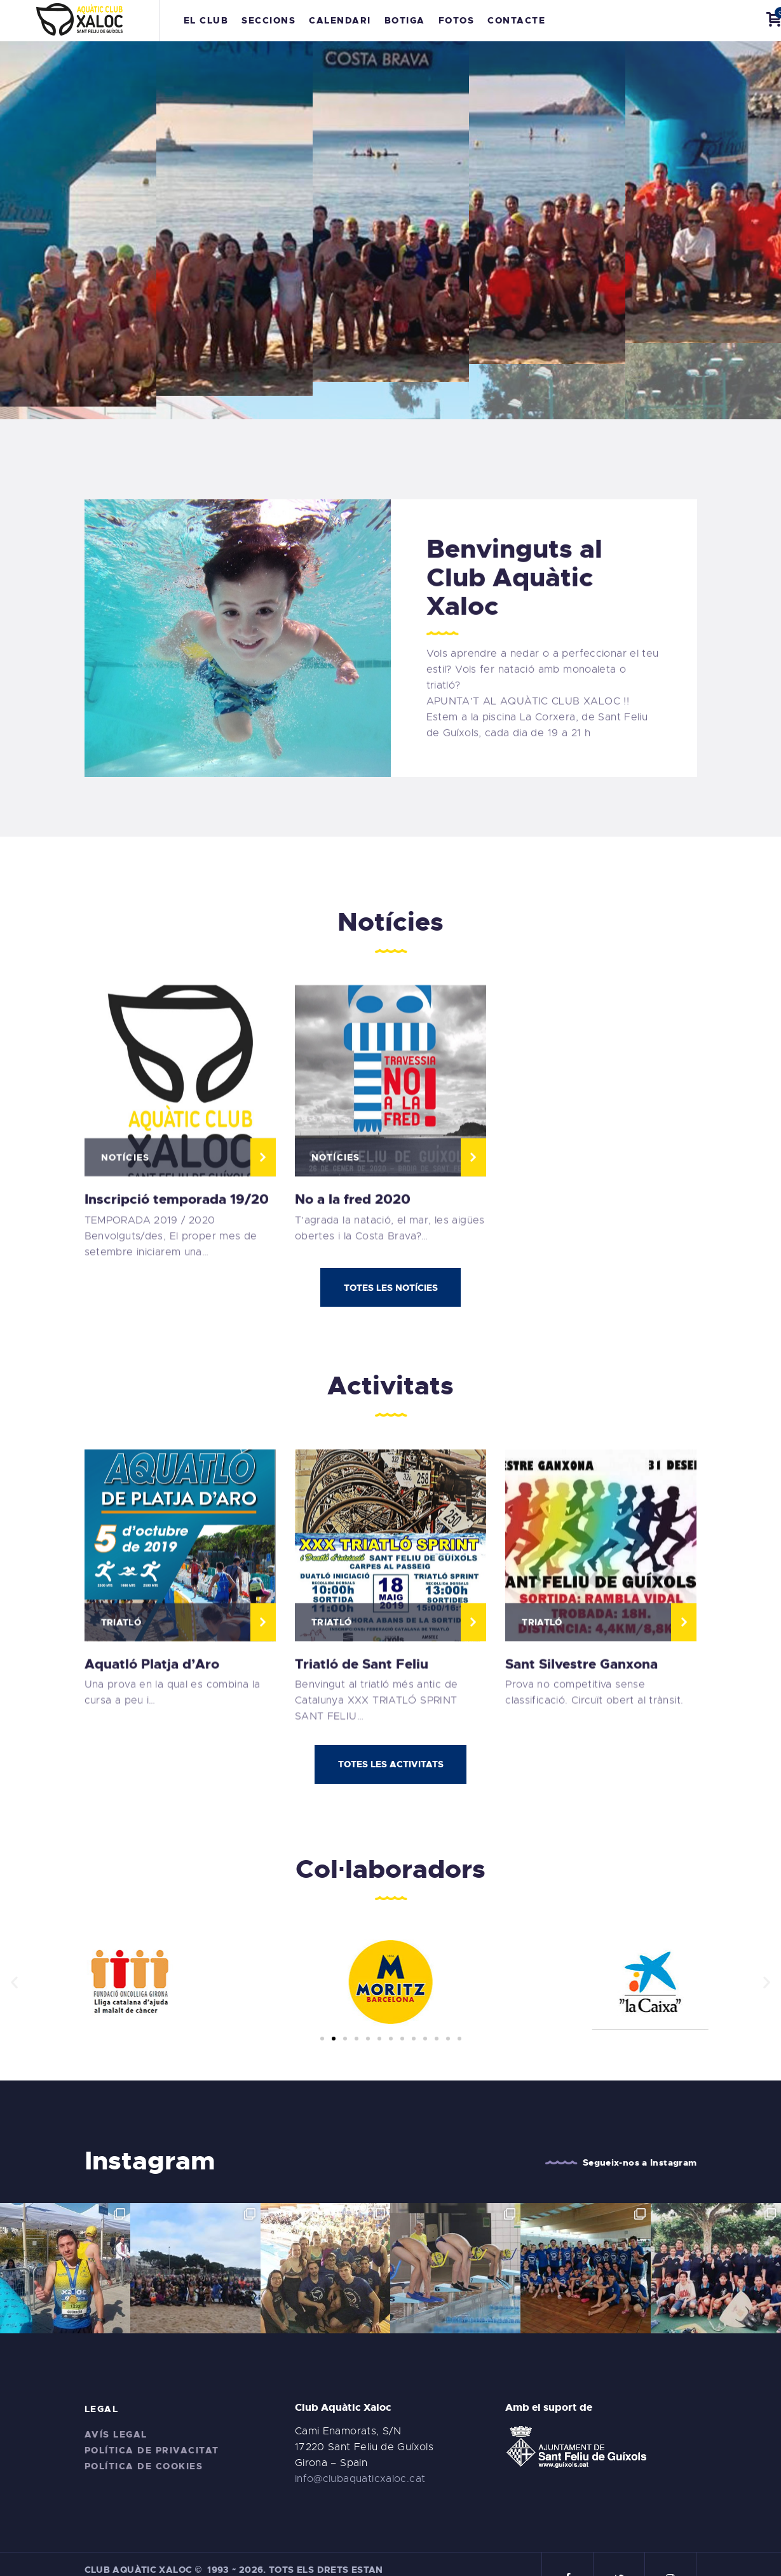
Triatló (121, 1845)
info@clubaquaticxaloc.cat (360, 2454)
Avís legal (116, 2409)
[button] (322, 2038)
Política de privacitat (152, 2425)
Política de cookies (144, 2441)
